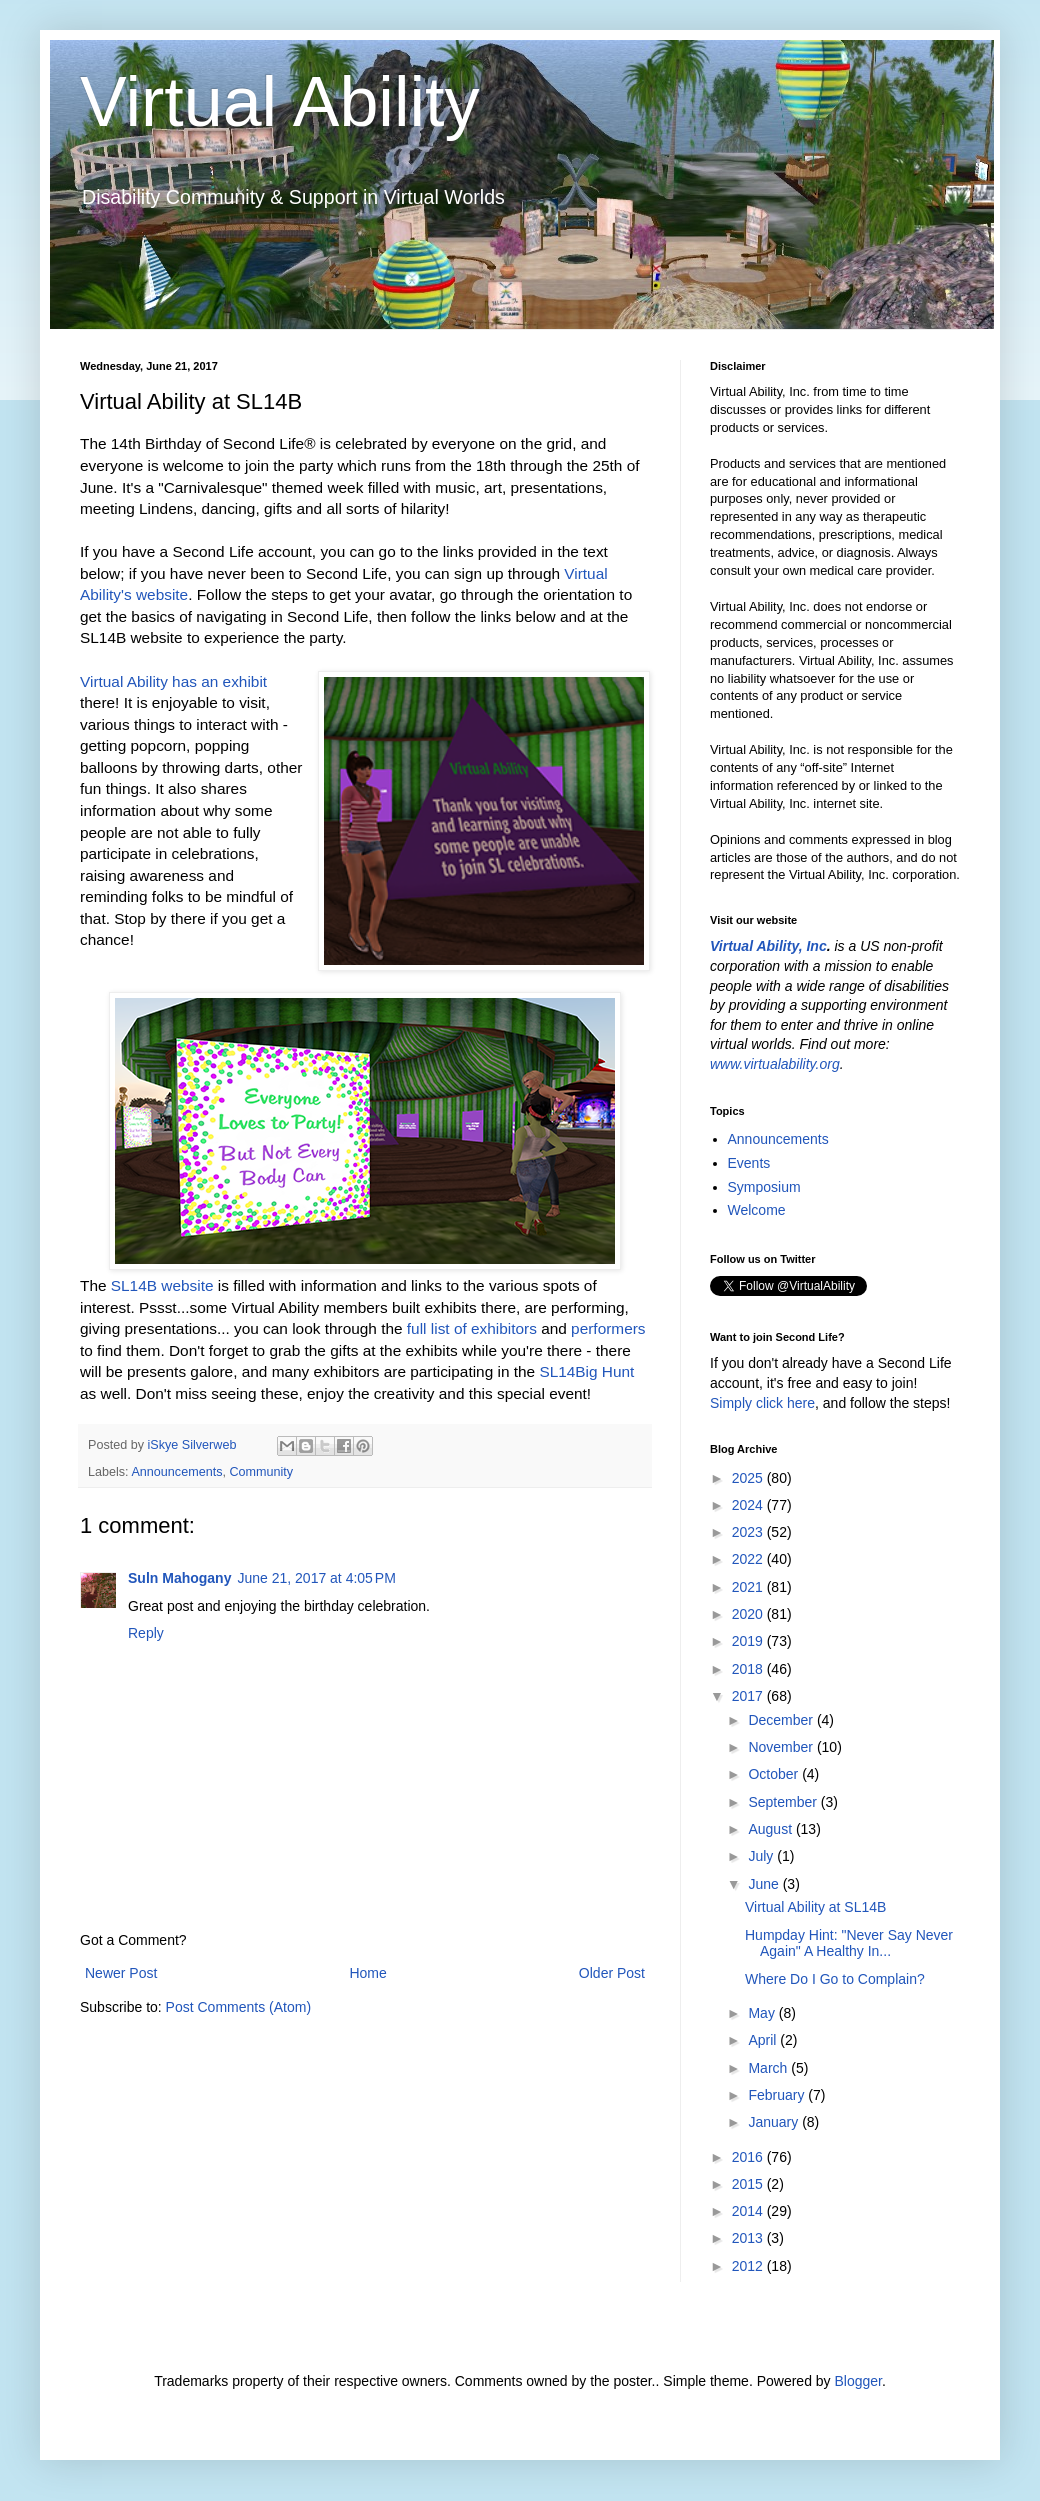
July (762, 1856)
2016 (749, 2157)
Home (367, 1973)
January (775, 2122)
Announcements (176, 1472)
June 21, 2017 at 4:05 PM (316, 1578)
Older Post (612, 1973)
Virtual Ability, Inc (768, 946)
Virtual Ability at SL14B (815, 1907)
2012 (749, 2266)
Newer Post (121, 1973)
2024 (749, 1505)
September (784, 1802)
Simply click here (762, 1403)
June (765, 1884)
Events (749, 1163)
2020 (749, 1614)
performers (608, 1328)
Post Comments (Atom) (238, 2007)
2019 (749, 1641)
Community (261, 1472)
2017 (749, 1696)
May (763, 2013)
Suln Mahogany (179, 1578)
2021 (749, 1587)
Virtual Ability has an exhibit (173, 681)
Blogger (857, 2381)
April (764, 2040)
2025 (749, 1478)
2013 (749, 2238)
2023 (749, 1532)
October (775, 1774)
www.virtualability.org (775, 1064)
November (782, 1747)
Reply (146, 1633)
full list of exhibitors (472, 1328)
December (782, 1720)
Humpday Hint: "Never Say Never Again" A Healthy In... (849, 1943)
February (778, 2095)
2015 (749, 2184)
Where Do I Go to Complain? (835, 1979)
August (771, 1829)
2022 (749, 1559)
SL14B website (162, 1285)
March (769, 2068)
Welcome (757, 1210)
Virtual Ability (279, 102)
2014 (749, 2211)
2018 (749, 1669)
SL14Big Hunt (586, 1371)
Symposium (764, 1187)
